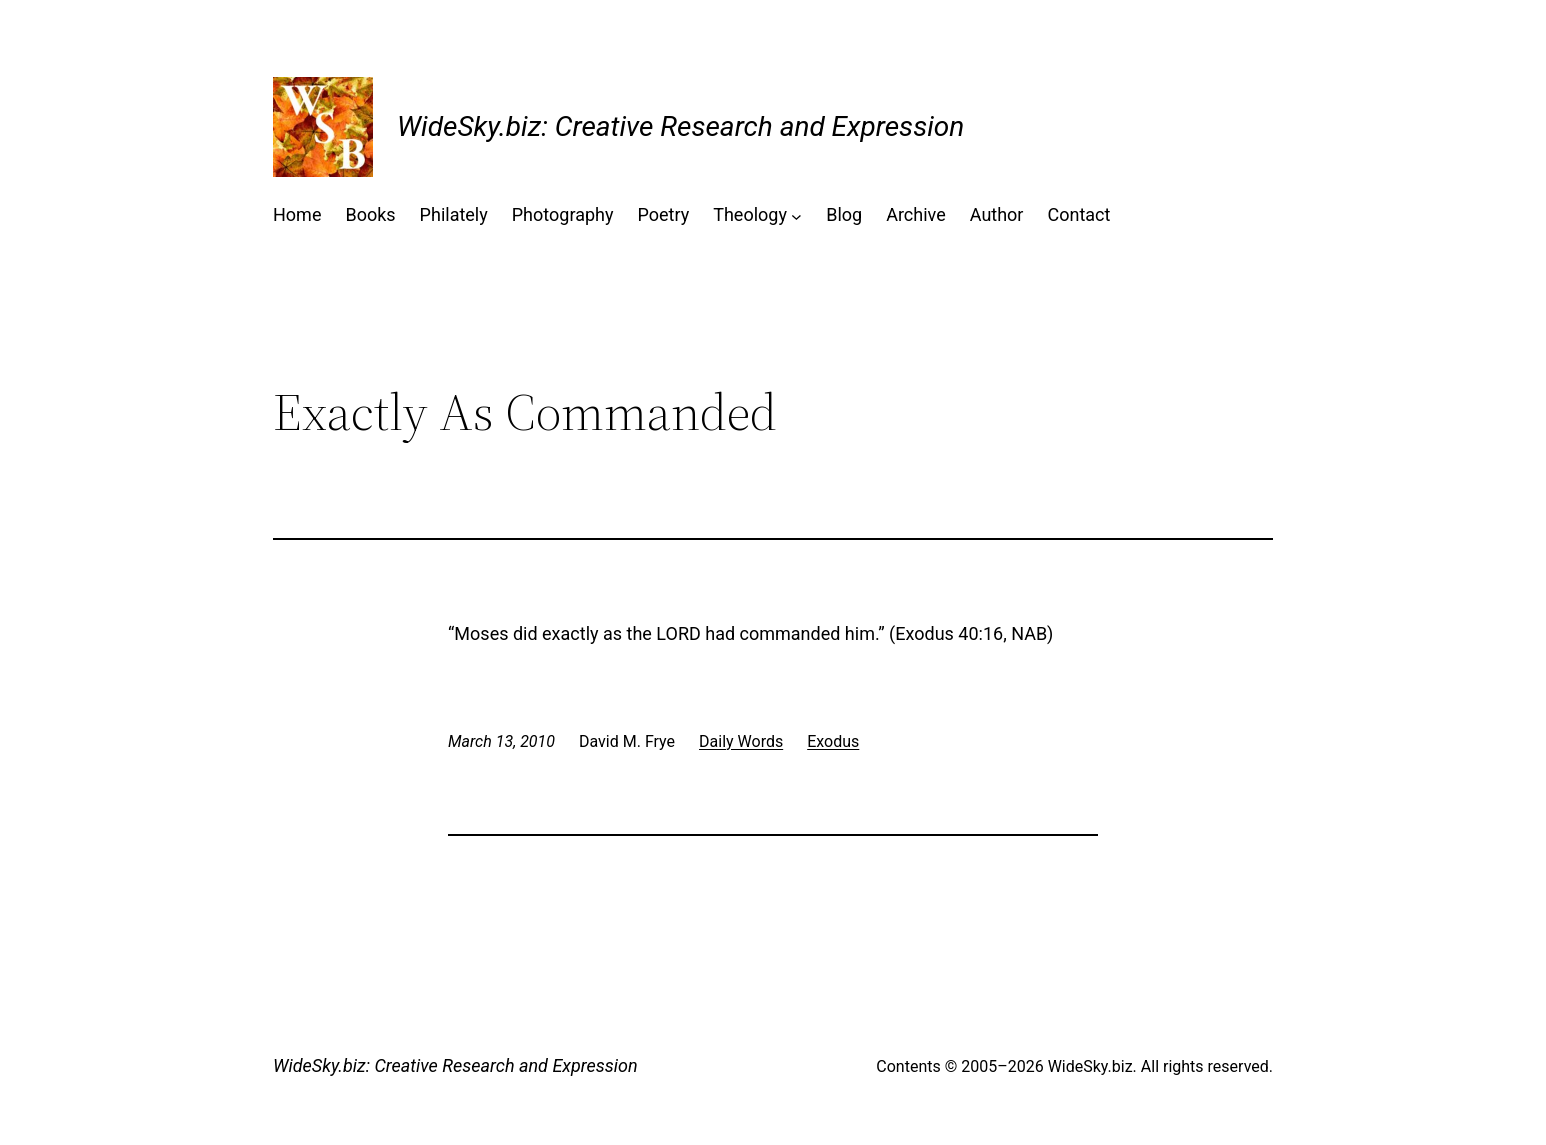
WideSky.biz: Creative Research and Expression (680, 126)
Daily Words (741, 741)
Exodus (833, 741)
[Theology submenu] (796, 215)
